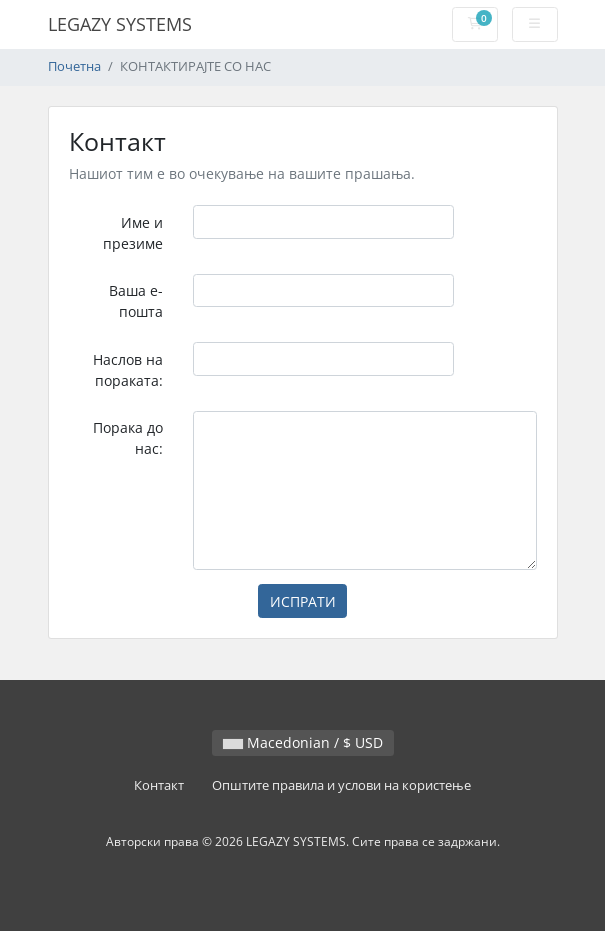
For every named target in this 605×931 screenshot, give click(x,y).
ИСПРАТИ (303, 601)
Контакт (159, 785)
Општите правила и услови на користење (341, 785)
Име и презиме (133, 233)
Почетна (74, 66)
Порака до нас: (128, 438)
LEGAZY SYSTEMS (120, 24)
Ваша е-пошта (136, 301)
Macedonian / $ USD (303, 742)
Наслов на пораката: (128, 370)
